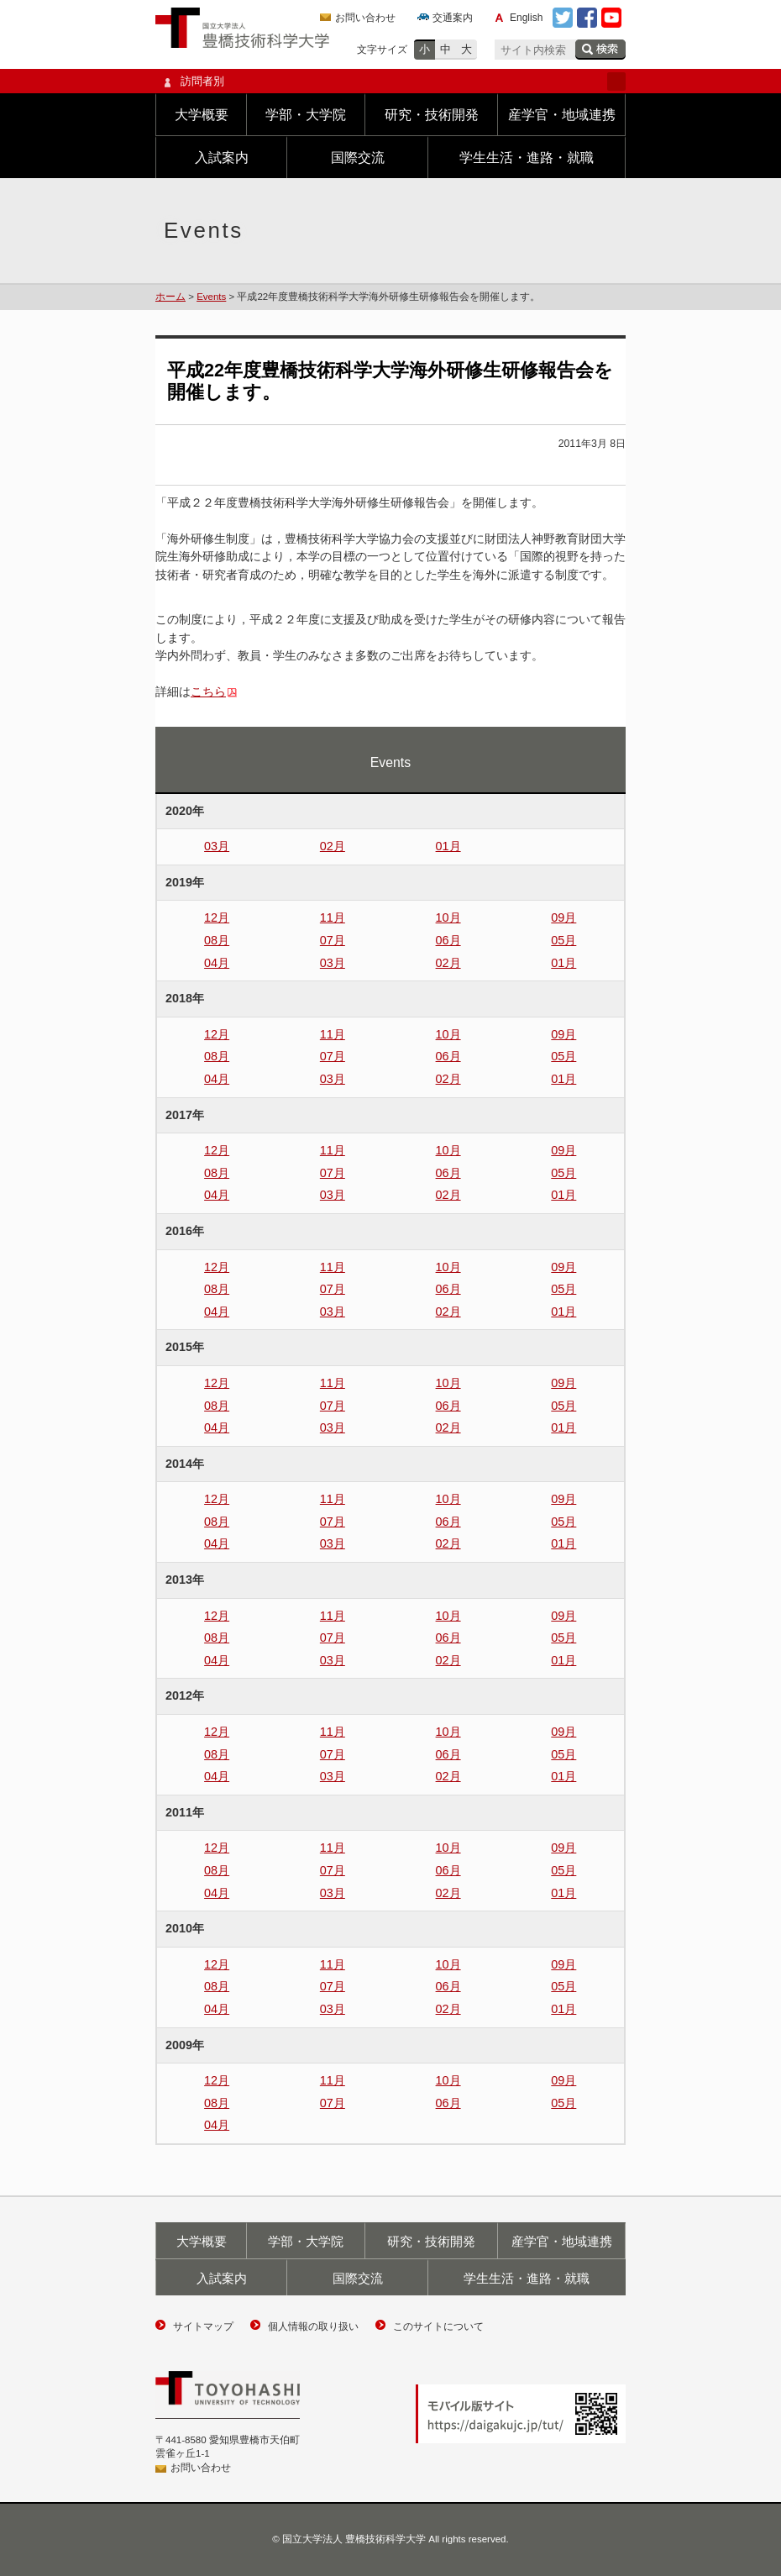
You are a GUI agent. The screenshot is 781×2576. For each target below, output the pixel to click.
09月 (563, 917)
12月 (216, 917)
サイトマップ (203, 2326)
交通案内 (452, 17)
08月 (216, 940)
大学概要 (201, 115)
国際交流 (358, 157)
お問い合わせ (365, 17)
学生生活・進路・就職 (526, 157)
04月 (216, 963)
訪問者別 (390, 81)
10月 (448, 917)
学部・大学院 (305, 115)
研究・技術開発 (432, 115)
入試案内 (222, 157)
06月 (448, 940)
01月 (448, 846)
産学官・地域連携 (562, 115)
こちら (208, 691)
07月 (332, 940)
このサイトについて (438, 2326)
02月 (332, 846)
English (526, 17)
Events (211, 297)
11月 (332, 917)
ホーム (170, 297)
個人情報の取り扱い (313, 2326)
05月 (563, 940)
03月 (216, 846)
